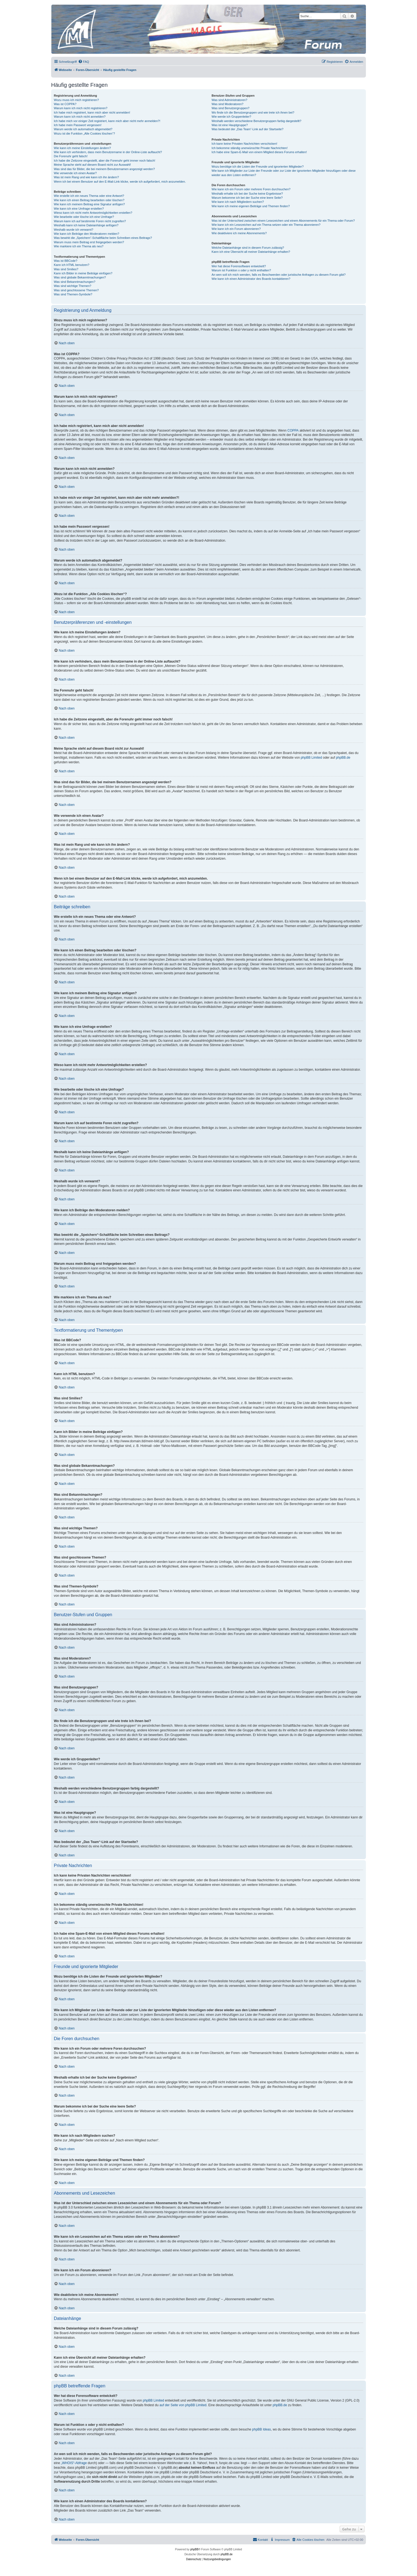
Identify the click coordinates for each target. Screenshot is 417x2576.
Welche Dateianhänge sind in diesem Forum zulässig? (248, 247)
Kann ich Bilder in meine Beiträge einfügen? (83, 273)
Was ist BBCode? (65, 260)
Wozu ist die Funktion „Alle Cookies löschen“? (84, 133)
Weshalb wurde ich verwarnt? (73, 229)
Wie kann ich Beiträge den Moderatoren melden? (86, 233)
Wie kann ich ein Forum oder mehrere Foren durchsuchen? (251, 189)
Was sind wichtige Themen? (72, 285)
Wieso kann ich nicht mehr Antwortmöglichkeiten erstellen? (93, 212)
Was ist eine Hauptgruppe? (230, 125)
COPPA (293, 430)
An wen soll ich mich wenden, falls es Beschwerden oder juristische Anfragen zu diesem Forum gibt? (278, 274)
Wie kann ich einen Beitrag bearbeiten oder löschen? (89, 200)
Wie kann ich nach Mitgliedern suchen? (238, 201)
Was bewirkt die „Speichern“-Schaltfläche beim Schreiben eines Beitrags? (103, 237)
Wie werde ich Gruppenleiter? (231, 116)
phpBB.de (343, 757)
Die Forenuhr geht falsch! (71, 156)
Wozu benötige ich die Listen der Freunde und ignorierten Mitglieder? (258, 166)
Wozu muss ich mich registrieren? (76, 100)
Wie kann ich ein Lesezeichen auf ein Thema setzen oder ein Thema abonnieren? (266, 224)
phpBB (194, 2549)
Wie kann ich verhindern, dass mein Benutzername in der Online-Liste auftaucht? (108, 152)
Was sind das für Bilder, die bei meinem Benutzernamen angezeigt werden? (104, 169)
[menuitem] (83, 61)
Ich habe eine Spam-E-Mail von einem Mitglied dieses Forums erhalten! (259, 152)
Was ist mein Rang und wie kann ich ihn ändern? (86, 177)
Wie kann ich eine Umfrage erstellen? (79, 208)
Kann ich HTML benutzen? (71, 264)
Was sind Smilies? (66, 269)
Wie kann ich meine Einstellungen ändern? (82, 148)
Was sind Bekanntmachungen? (74, 281)
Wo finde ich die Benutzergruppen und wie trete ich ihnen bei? (253, 112)
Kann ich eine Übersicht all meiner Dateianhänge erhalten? (251, 251)
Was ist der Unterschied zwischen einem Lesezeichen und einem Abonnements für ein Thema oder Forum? (283, 220)
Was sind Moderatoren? (227, 104)
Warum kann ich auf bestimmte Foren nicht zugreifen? (90, 221)
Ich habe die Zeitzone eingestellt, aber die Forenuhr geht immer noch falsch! (104, 160)
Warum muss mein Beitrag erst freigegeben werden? (89, 242)
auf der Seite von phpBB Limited (182, 2405)
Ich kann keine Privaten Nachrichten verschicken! (244, 143)
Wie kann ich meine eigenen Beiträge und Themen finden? (251, 206)
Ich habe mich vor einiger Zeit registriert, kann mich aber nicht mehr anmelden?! (107, 121)
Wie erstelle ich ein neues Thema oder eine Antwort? (89, 195)
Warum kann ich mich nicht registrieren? (80, 108)
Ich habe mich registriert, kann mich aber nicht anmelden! (92, 112)
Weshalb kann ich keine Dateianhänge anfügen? (86, 225)
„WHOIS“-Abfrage (74, 2463)
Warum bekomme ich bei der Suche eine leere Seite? (247, 197)
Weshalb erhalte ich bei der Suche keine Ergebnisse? (247, 193)
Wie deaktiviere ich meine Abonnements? (239, 233)
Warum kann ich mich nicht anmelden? (79, 116)
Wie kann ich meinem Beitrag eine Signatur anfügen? (89, 204)
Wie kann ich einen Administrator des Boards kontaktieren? (251, 278)
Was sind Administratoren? (229, 100)
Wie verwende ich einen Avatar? (75, 173)
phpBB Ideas (261, 2429)
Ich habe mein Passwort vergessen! (77, 125)
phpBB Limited (311, 757)
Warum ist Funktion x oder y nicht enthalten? (241, 270)
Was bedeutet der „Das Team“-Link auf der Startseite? (247, 129)
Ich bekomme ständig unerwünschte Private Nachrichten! (249, 148)
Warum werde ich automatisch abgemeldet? (83, 129)
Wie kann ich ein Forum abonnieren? (236, 228)
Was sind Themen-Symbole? (73, 294)
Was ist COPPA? (65, 104)
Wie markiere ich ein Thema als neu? (78, 246)
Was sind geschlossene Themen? (76, 290)
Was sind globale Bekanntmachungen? (80, 277)
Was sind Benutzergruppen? (230, 108)
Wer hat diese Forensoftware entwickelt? (239, 266)
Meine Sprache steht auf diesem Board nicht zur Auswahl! (92, 164)
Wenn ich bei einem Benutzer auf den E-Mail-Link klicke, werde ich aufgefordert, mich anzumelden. (120, 181)
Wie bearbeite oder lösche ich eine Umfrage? (84, 216)
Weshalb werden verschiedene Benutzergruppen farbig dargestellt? (256, 121)
